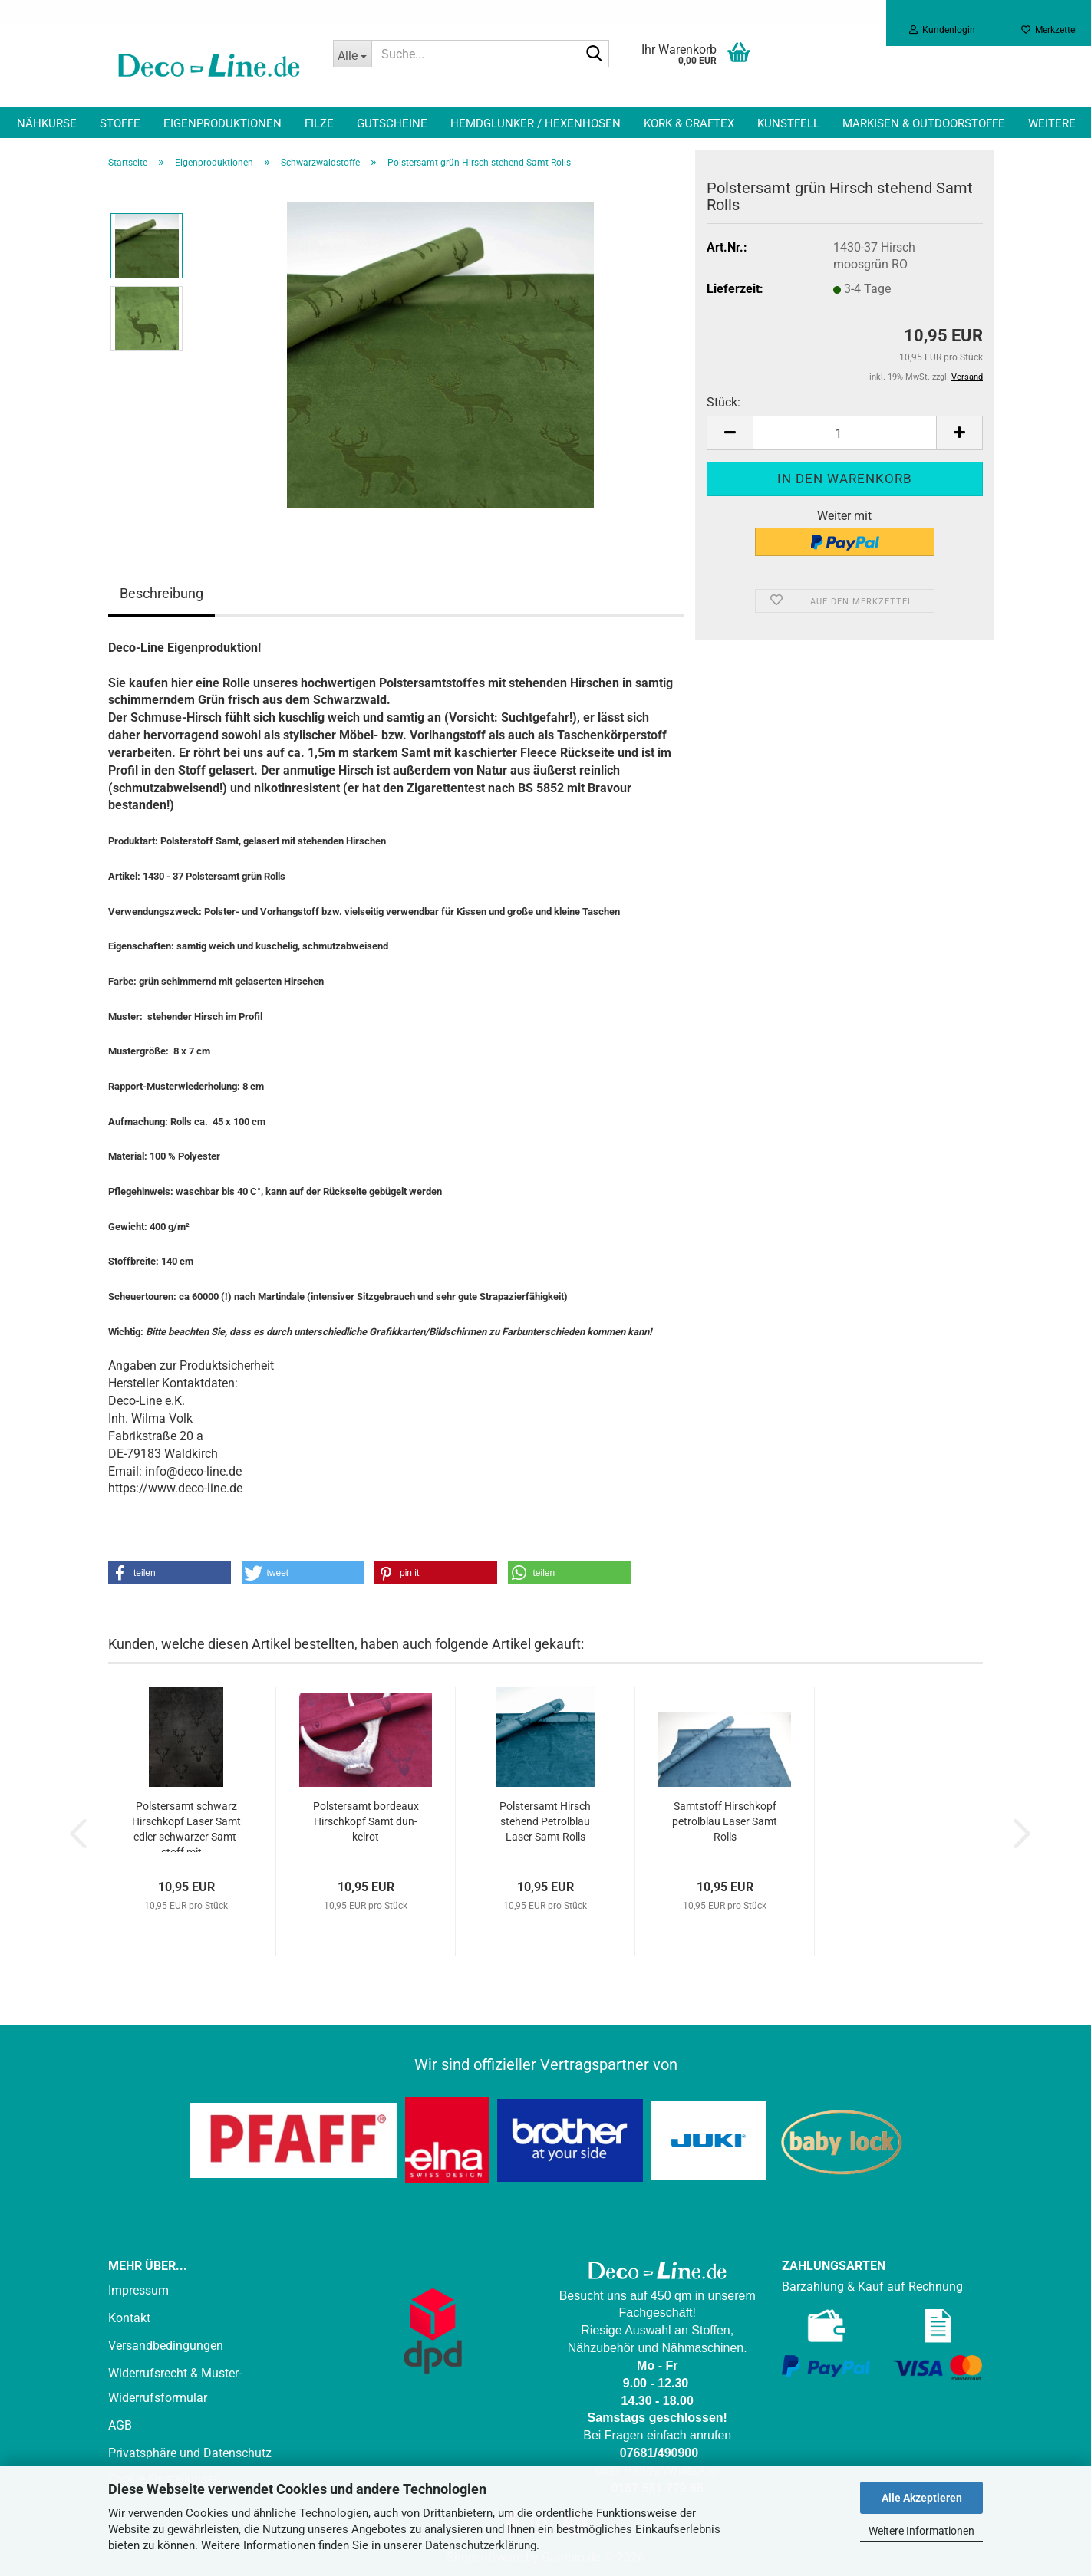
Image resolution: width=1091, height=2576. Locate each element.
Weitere (1052, 123)
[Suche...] (352, 53)
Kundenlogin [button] (942, 30)
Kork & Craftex (689, 123)
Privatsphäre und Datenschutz (190, 2453)
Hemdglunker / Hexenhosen (535, 123)
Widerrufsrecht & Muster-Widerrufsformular (175, 2385)
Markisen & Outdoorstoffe (923, 123)
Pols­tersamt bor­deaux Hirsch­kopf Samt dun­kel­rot (366, 1821)
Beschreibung (161, 593)
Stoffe (120, 123)
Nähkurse (47, 123)
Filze (319, 123)
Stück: (723, 402)
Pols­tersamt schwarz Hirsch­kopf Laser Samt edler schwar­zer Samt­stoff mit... (186, 1826)
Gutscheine (392, 123)
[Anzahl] (845, 433)
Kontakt (129, 2318)
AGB (120, 2425)
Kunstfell (788, 123)
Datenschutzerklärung (480, 2545)
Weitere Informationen (921, 2531)
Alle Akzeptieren (922, 2498)
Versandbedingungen (165, 2345)
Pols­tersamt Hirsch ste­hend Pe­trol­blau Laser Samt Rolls (545, 1821)
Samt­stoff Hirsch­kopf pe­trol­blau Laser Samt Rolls (724, 1821)
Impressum (138, 2290)
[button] (730, 433)
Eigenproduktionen (222, 123)
